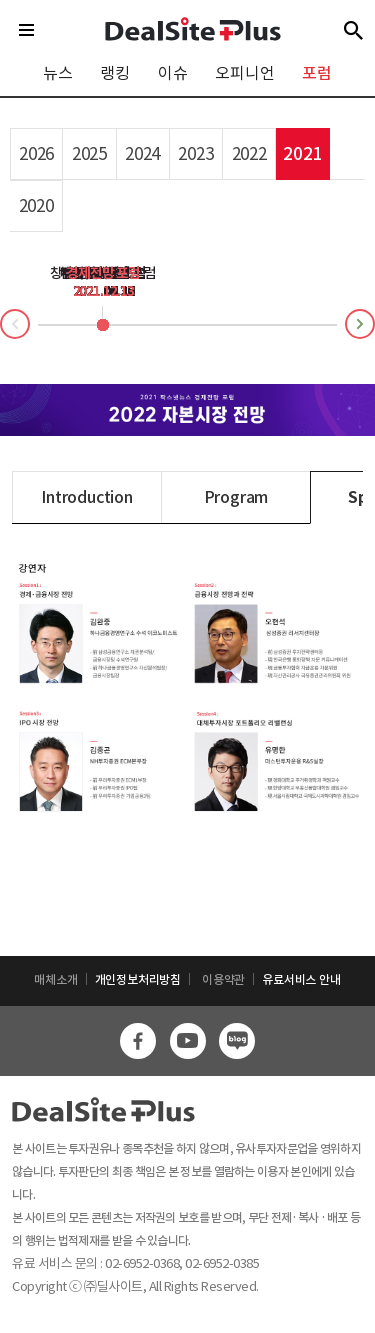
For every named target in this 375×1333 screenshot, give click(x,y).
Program (236, 497)
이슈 (173, 73)
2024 (142, 154)
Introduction (87, 497)
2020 (36, 206)
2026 (36, 154)
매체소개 (55, 979)
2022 (249, 154)
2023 (195, 154)
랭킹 (115, 73)
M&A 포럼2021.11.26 (103, 282)
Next (374, 321)
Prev (1, 327)
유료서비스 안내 (301, 979)
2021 (302, 154)
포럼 (317, 73)
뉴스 (58, 73)
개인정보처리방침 (138, 979)
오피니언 (244, 73)
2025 (89, 154)
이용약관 (223, 979)
